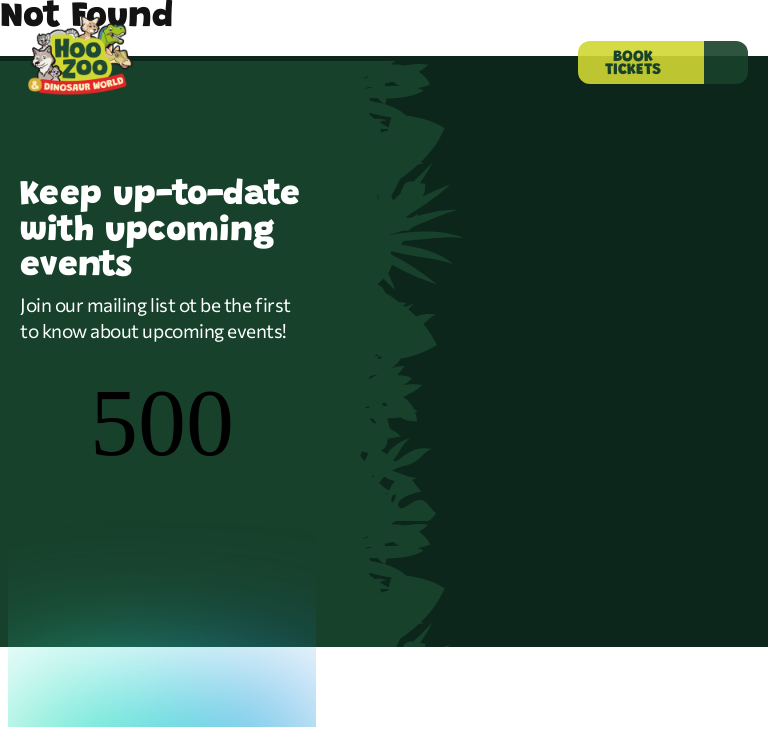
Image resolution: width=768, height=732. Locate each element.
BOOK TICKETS (633, 63)
